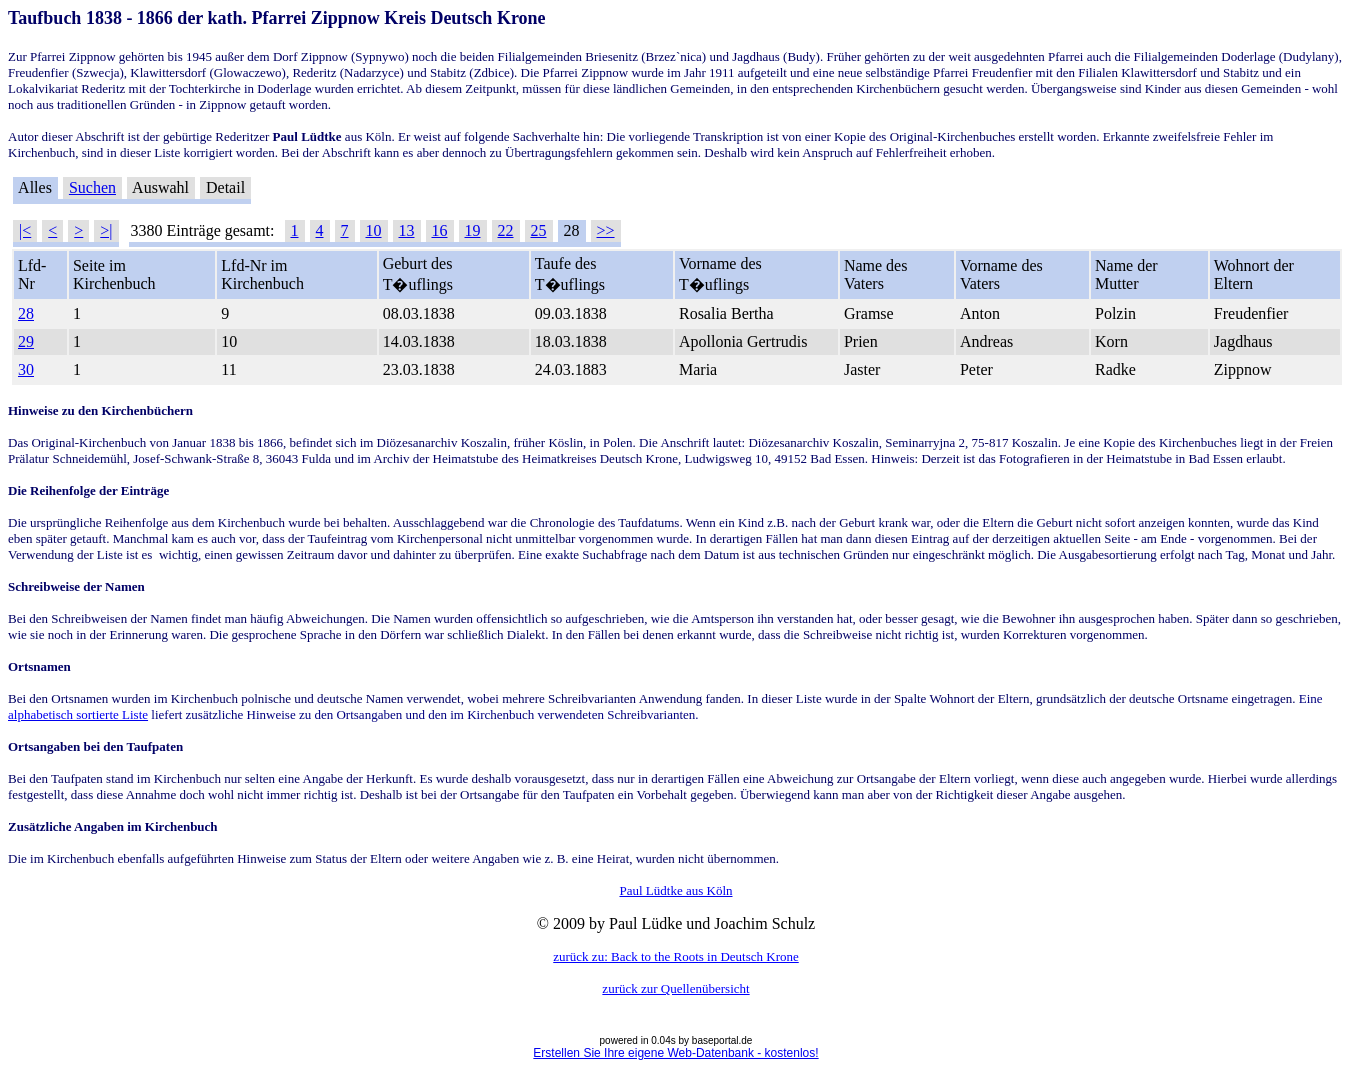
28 (26, 313)
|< (25, 230)
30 (26, 369)
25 (539, 230)
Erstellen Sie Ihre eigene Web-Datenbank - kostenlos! (675, 1053)
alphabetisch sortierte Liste (78, 714)
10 (374, 230)
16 (440, 230)
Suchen (92, 187)
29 (26, 341)
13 (407, 230)
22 (506, 230)
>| (106, 230)
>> (606, 230)
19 (473, 230)
